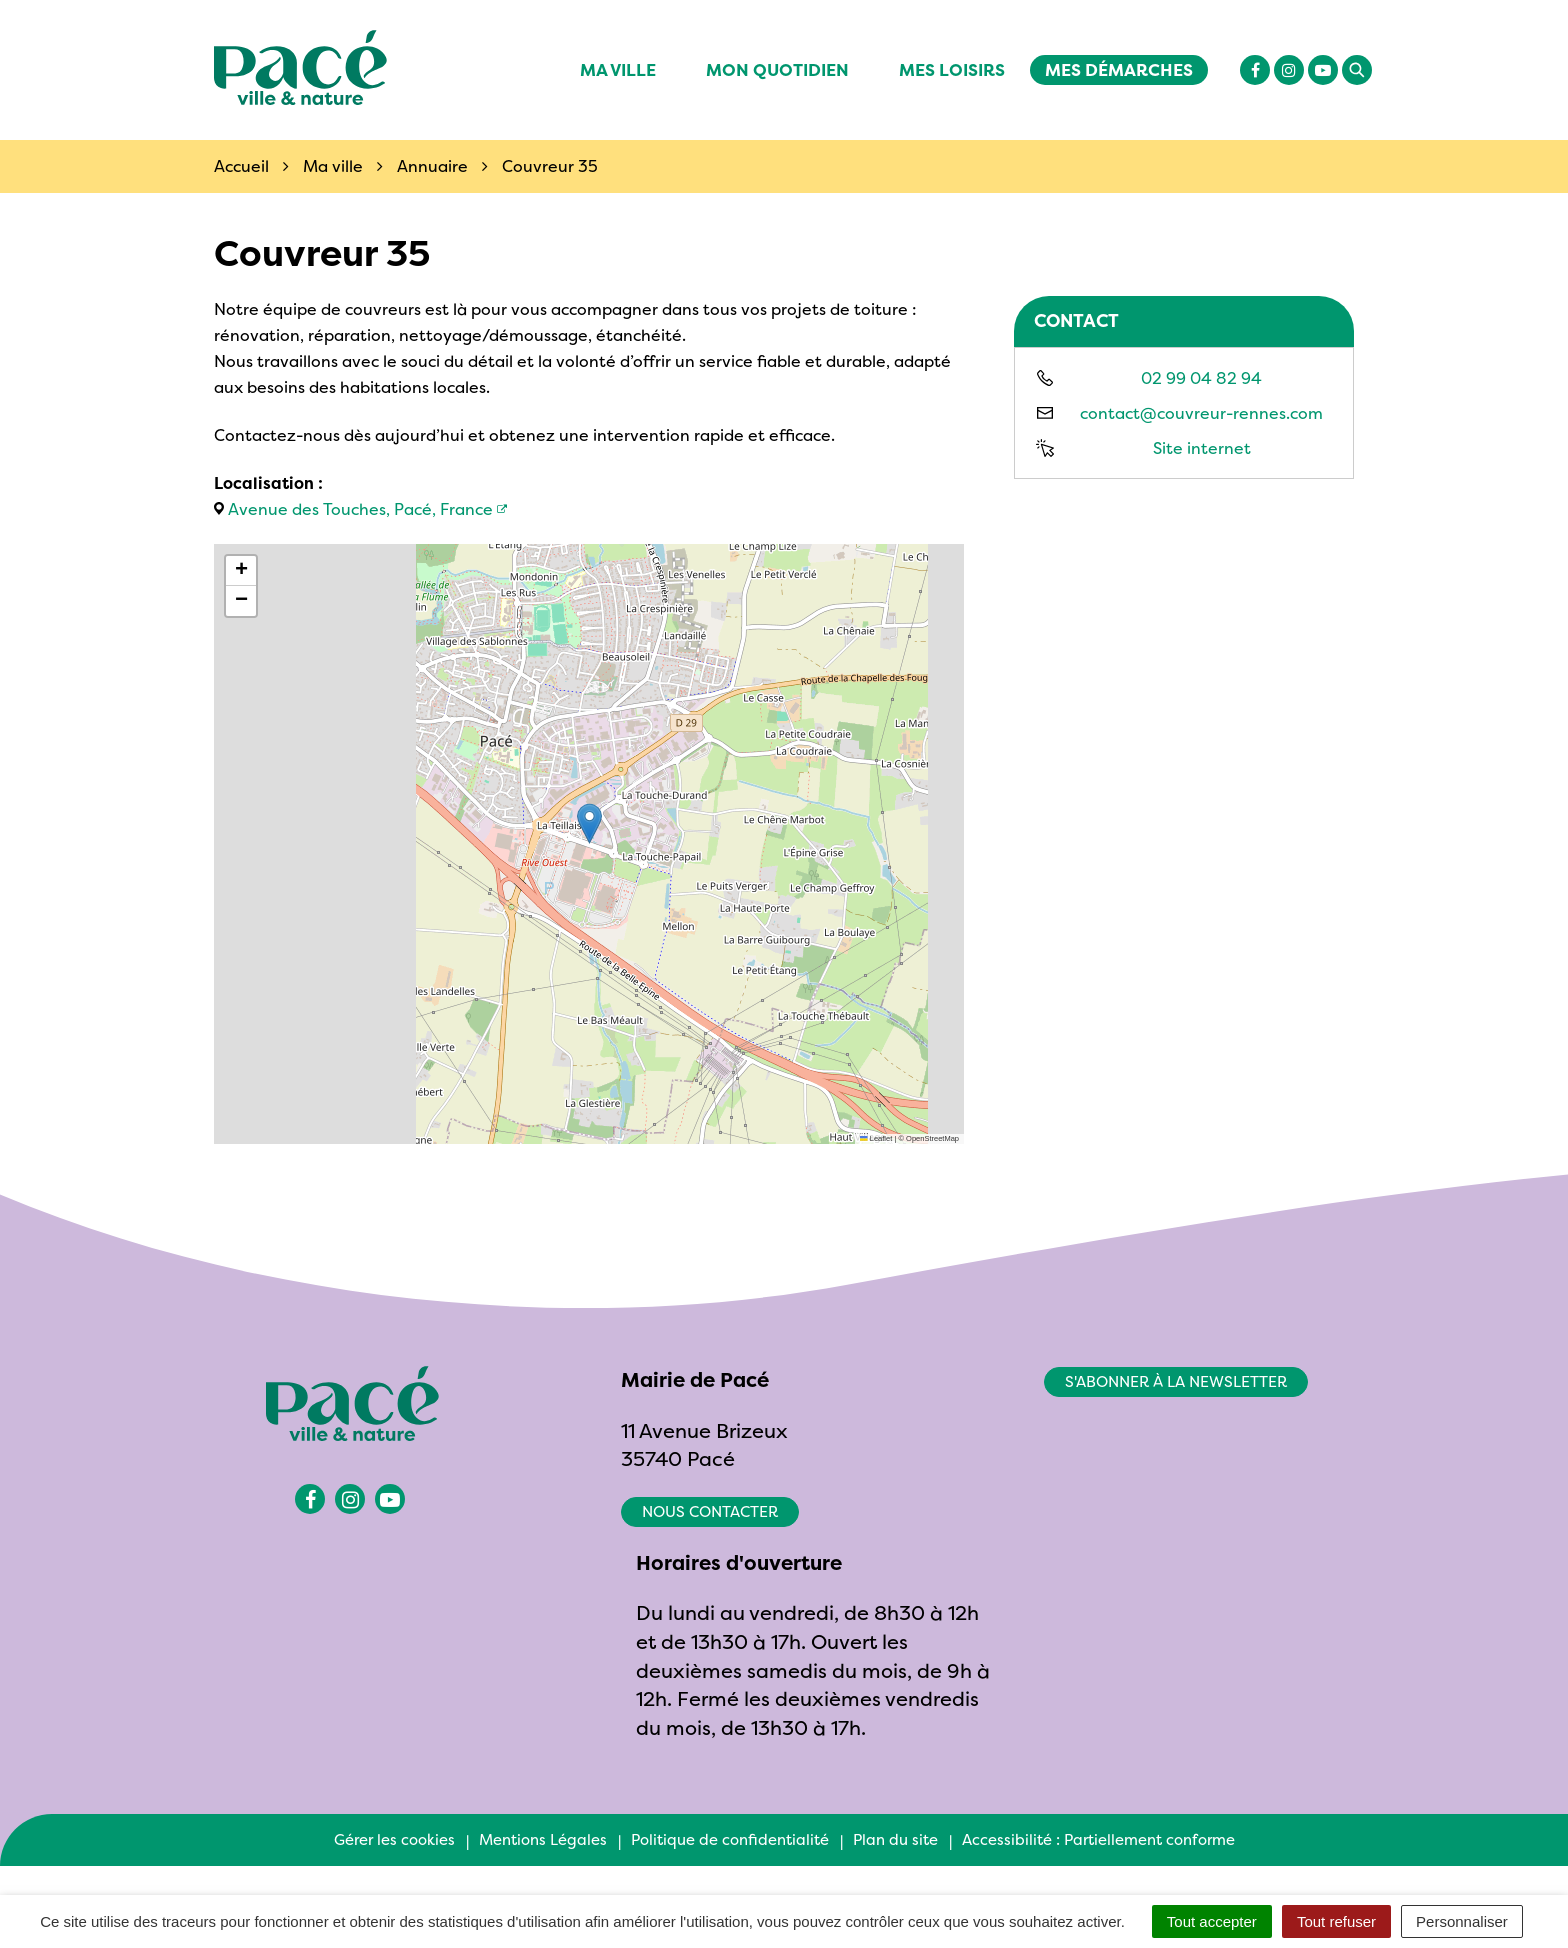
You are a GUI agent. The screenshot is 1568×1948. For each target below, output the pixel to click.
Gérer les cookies (394, 1839)
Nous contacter (710, 1511)
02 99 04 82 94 (1201, 378)
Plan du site (895, 1839)
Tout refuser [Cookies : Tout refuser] (1336, 1921)
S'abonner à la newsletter (1176, 1381)
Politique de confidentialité (730, 1839)
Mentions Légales (543, 1839)
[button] (589, 823)
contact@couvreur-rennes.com (1201, 413)
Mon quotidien (777, 69)
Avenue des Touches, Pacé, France (360, 509)
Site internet (1202, 448)
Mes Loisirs (952, 69)
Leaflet (876, 1138)
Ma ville (618, 69)
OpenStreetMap (932, 1138)
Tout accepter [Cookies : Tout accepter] (1212, 1921)
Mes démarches (1119, 69)
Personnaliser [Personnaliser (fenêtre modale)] (1462, 1921)
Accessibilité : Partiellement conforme (1098, 1839)
